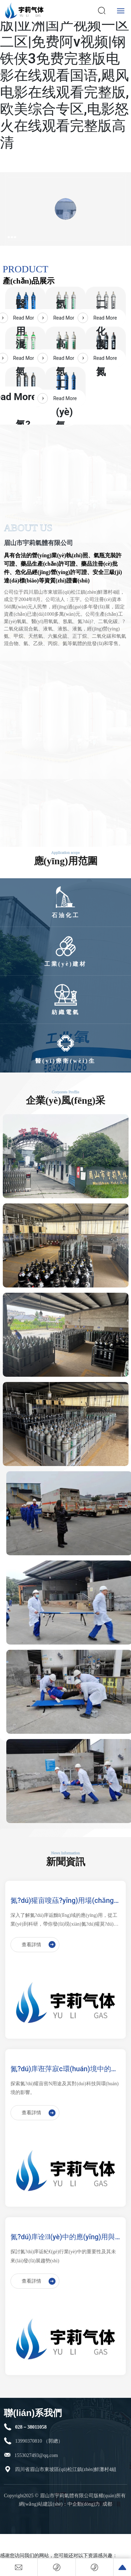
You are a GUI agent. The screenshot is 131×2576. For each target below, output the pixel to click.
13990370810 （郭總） (39, 2441)
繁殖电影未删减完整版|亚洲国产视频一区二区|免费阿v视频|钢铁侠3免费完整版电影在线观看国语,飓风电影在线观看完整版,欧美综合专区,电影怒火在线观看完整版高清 (64, 75)
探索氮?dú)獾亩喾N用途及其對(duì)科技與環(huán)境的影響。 (64, 2088)
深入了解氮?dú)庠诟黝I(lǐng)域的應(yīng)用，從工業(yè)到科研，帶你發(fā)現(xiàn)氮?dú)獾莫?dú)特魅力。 (64, 1920)
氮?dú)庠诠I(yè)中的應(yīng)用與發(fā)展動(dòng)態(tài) (62, 2237)
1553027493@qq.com (36, 2455)
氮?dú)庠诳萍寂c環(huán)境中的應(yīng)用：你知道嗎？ (64, 2069)
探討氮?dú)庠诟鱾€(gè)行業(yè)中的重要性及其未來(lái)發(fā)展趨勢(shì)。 (63, 2256)
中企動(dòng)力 (83, 2504)
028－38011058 (30, 2427)
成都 (107, 2504)
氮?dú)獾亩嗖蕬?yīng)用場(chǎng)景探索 (63, 1901)
